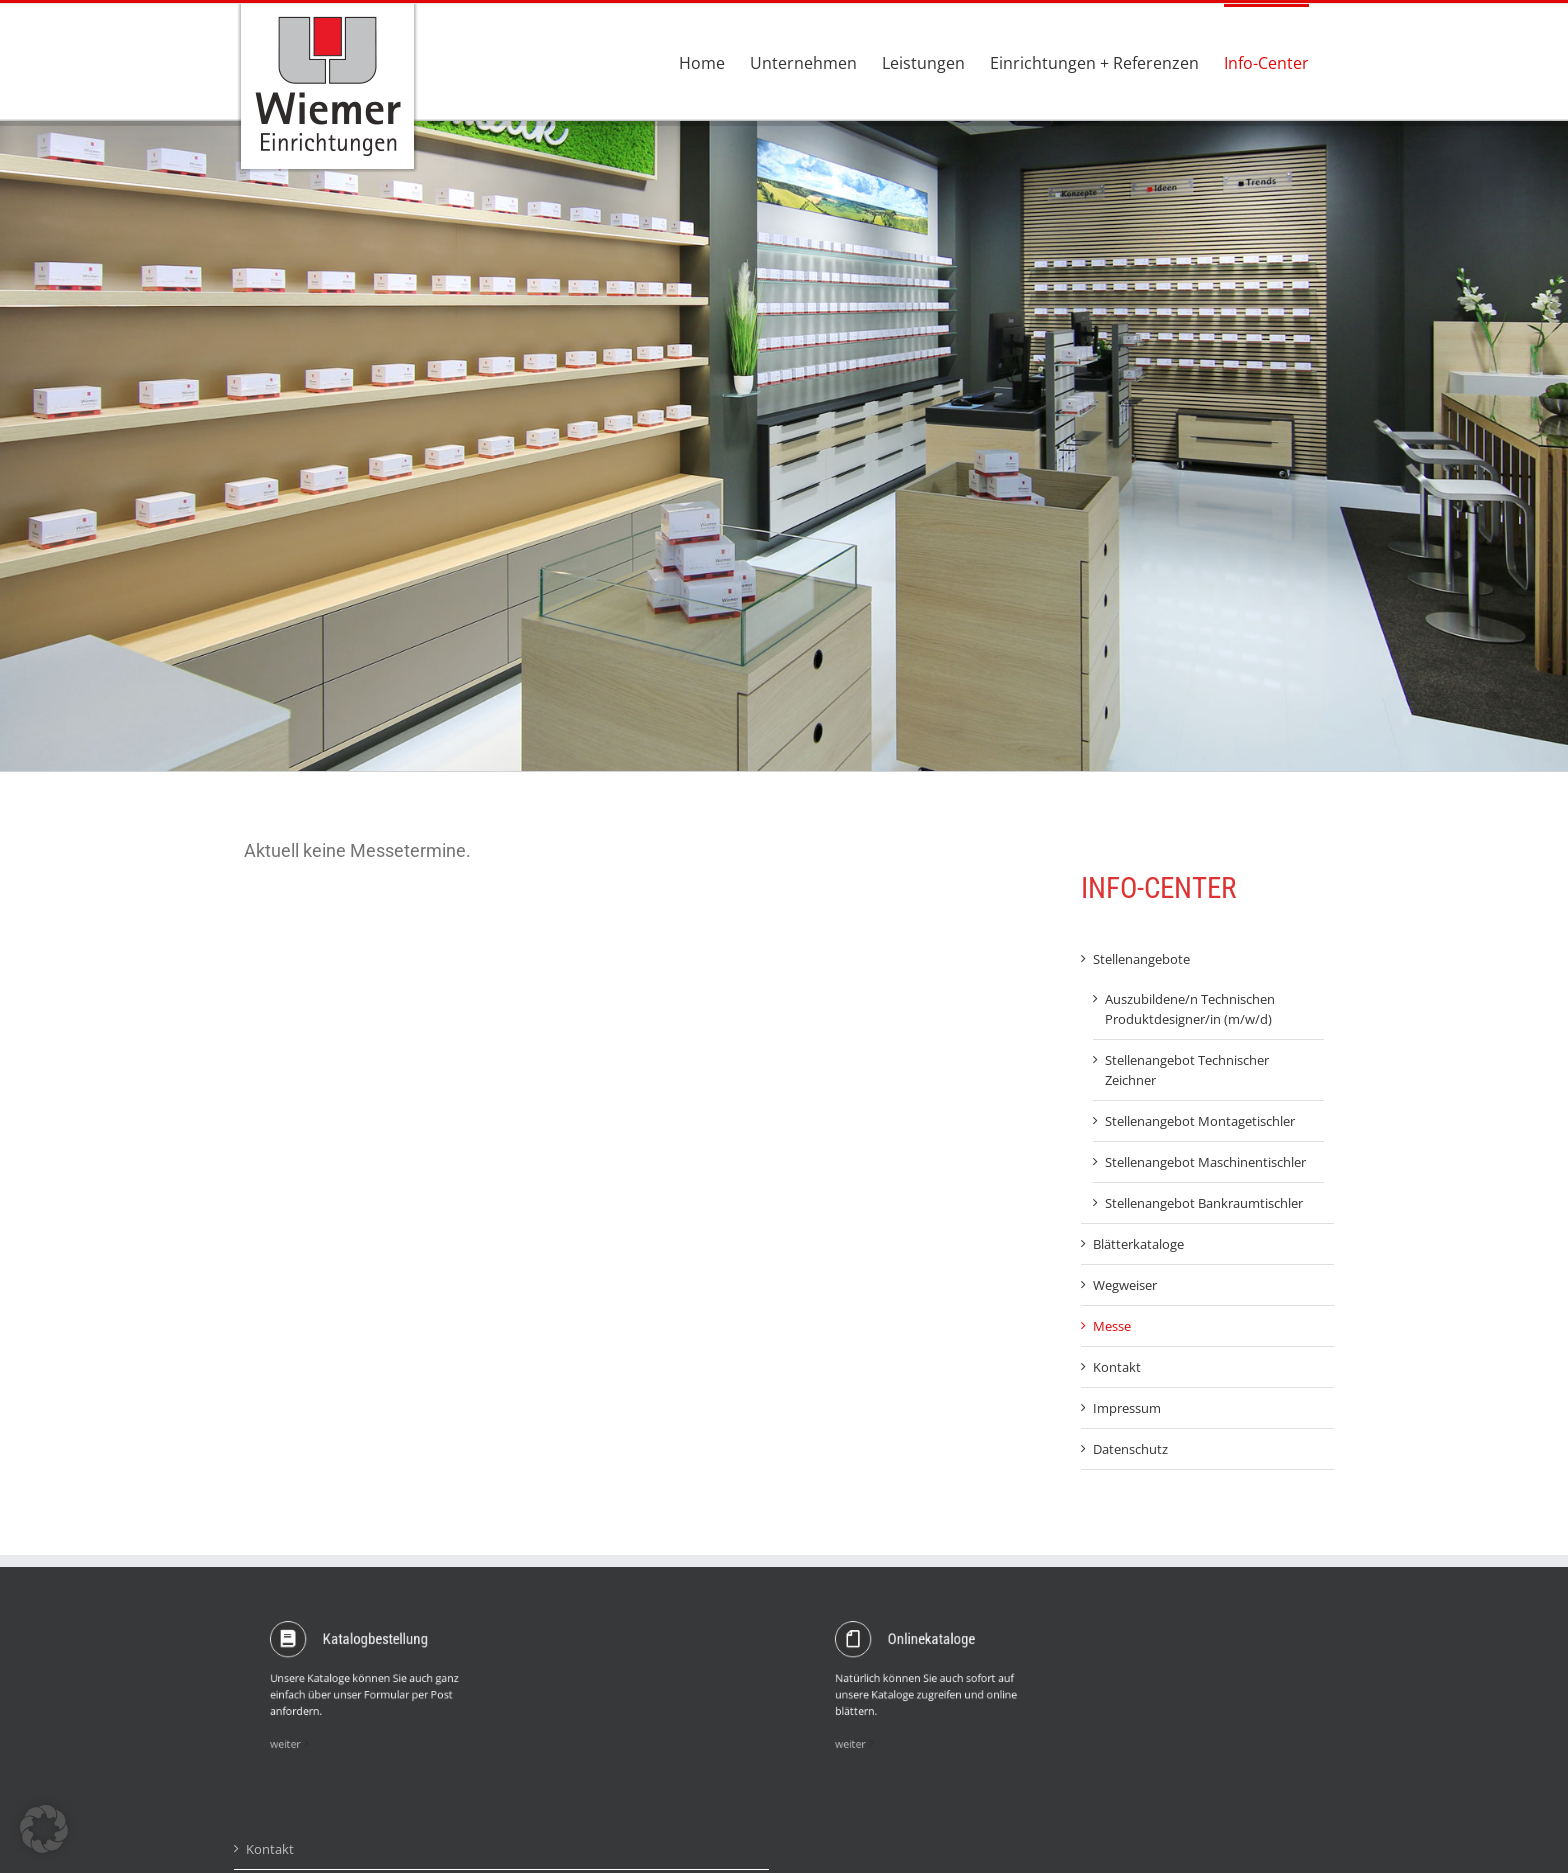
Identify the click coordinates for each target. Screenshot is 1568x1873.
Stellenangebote (1141, 959)
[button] (44, 1829)
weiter (325, 1717)
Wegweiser (1125, 1285)
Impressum (1127, 1408)
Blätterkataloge (1138, 1244)
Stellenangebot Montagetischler (1200, 1121)
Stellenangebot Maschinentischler (1205, 1162)
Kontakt (1117, 1367)
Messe (1112, 1326)
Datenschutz (1130, 1449)
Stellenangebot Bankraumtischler (1204, 1203)
